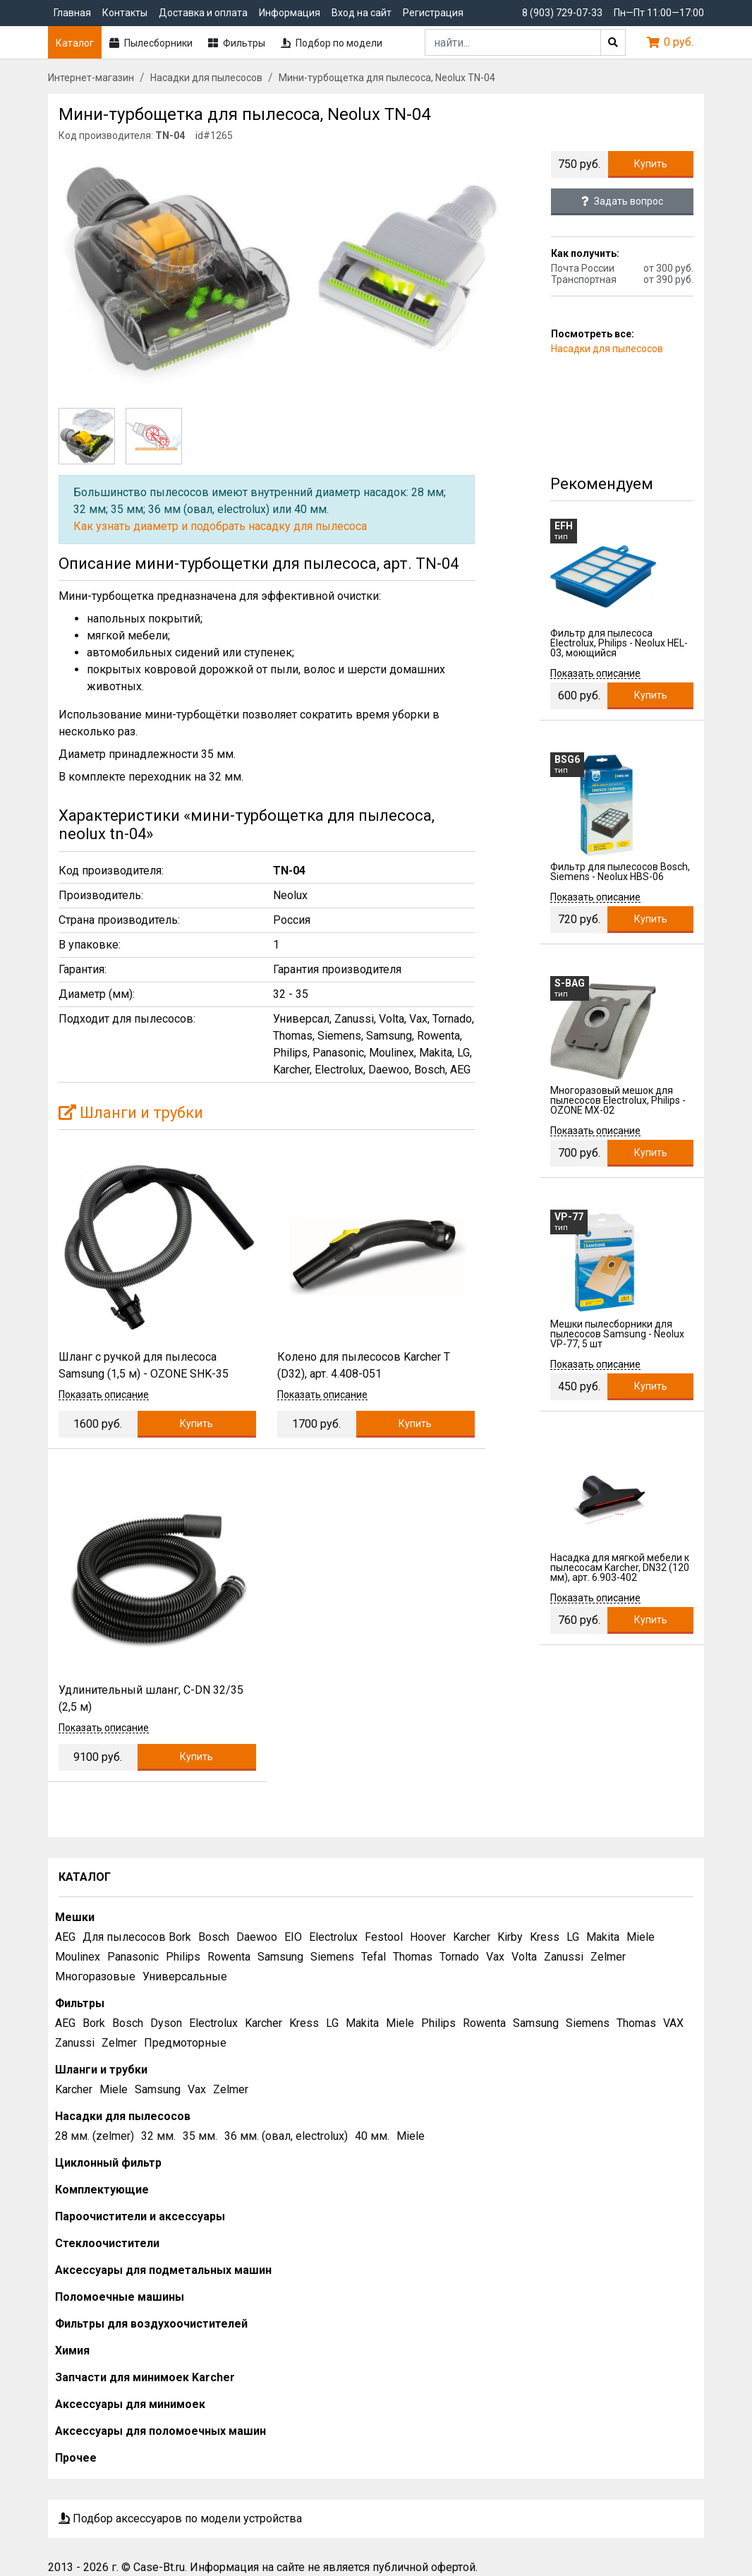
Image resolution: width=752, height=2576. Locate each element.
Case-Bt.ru (159, 2567)
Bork (94, 2023)
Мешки (75, 1917)
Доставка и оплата (203, 12)
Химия (72, 2350)
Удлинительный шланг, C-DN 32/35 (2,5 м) (151, 1698)
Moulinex (77, 1956)
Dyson (166, 2023)
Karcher (471, 1937)
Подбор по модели (331, 43)
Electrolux (333, 1937)
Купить (650, 163)
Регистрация (433, 12)
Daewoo (256, 1937)
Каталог (75, 43)
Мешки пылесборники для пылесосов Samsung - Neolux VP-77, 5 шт (617, 1334)
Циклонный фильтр (108, 2162)
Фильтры (236, 43)
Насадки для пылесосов (607, 348)
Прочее (76, 2457)
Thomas (412, 1956)
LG (572, 1937)
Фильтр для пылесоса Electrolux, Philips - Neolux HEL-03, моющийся (619, 643)
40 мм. (372, 2136)
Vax (495, 1956)
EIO (293, 1937)
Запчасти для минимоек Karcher (145, 2377)
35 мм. (200, 2136)
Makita (602, 1937)
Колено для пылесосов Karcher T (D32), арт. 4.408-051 (363, 1365)
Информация (289, 12)
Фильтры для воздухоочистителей (151, 2323)
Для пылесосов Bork (137, 1937)
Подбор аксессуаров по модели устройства (180, 2518)
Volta (524, 1956)
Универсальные (184, 1976)
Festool (384, 1937)
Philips (183, 1956)
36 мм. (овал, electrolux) (286, 2136)
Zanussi (563, 1956)
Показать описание (104, 1395)
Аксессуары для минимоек (130, 2404)
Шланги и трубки (131, 1112)
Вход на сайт (362, 12)
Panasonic (133, 1956)
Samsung (280, 1956)
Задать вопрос (622, 201)
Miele (640, 1937)
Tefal (373, 1956)
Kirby (510, 1937)
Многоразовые (95, 1976)
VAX (673, 2023)
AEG (65, 1937)
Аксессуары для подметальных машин (163, 2270)
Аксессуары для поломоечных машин (160, 2431)
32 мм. (158, 2136)
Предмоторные (185, 2043)
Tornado (459, 1956)
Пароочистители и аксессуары (140, 2216)
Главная (72, 12)
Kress (544, 1937)
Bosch (213, 1937)
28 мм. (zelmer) (94, 2136)
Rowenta (228, 1956)
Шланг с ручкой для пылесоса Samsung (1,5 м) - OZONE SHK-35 (144, 1365)
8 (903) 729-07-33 (562, 12)
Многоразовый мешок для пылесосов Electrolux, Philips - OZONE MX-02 (618, 1100)
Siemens (332, 1956)
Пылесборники (151, 43)
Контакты (124, 12)
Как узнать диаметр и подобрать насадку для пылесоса (220, 526)
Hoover (428, 1937)
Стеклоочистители (107, 2243)
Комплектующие (102, 2189)
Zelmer (608, 1956)
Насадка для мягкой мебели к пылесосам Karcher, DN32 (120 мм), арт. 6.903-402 (619, 1567)
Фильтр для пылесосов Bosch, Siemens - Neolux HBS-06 (620, 871)
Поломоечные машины (119, 2297)
